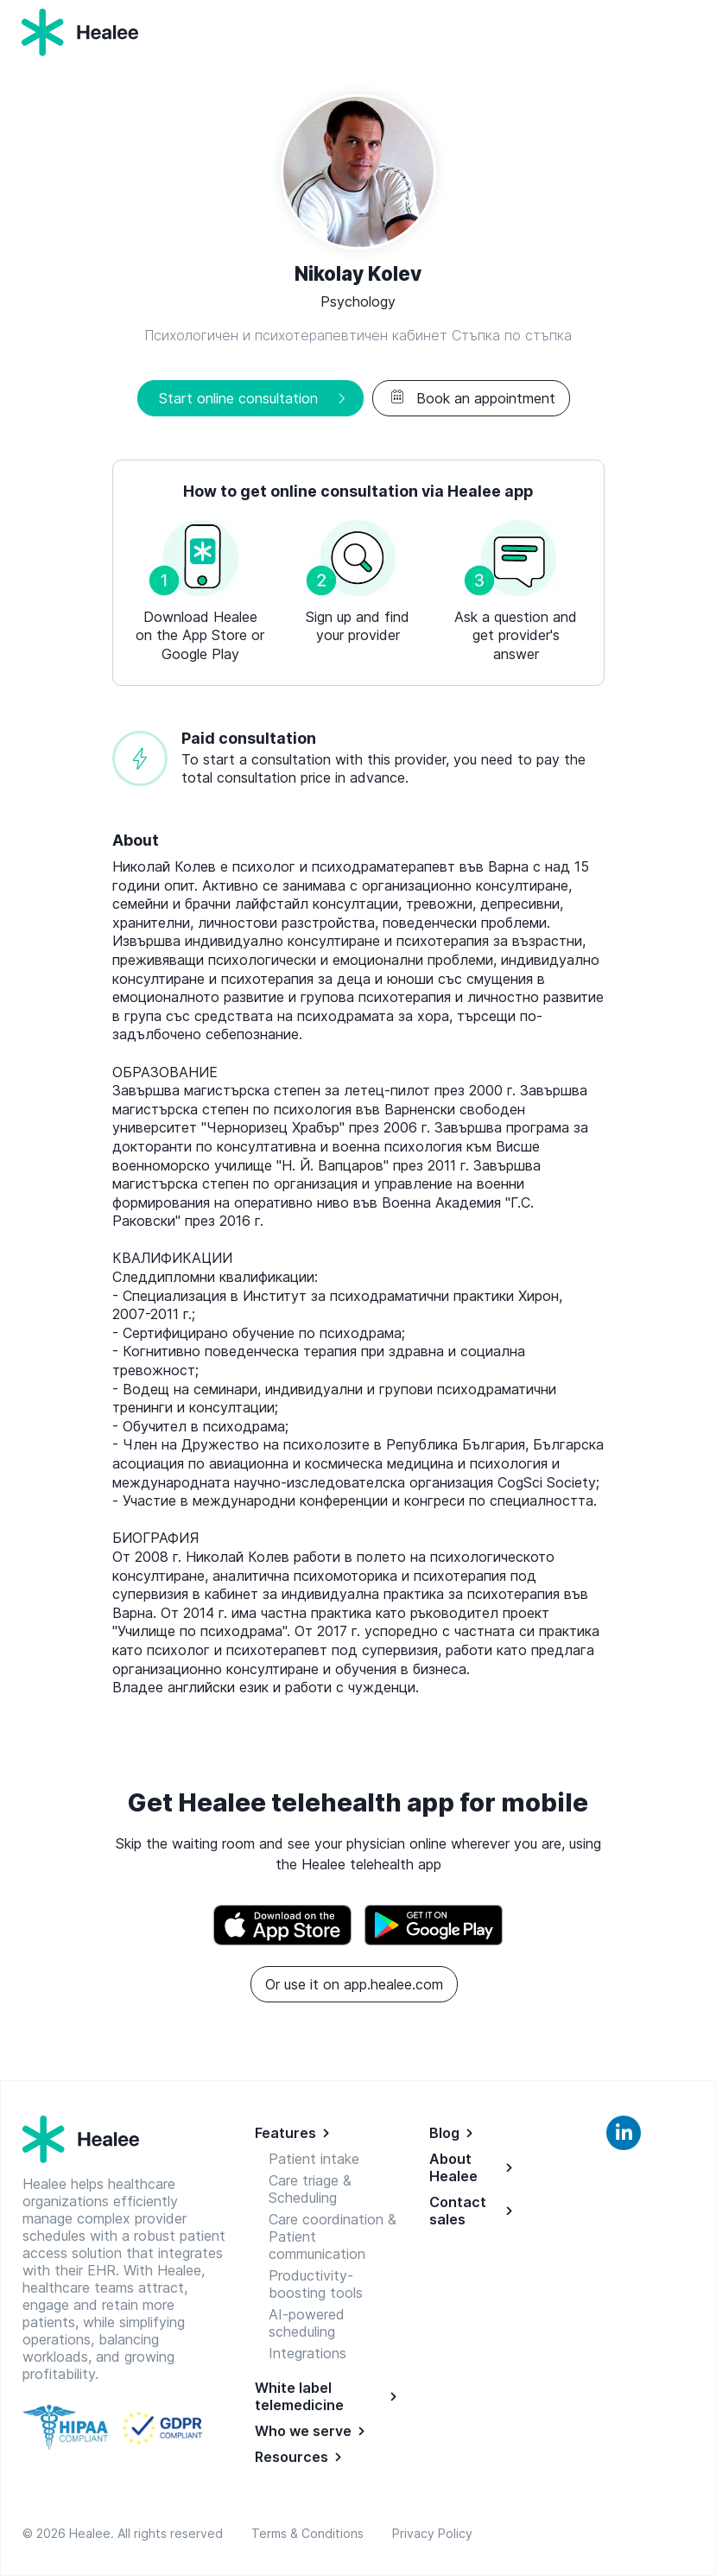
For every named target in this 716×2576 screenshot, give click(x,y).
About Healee (453, 2167)
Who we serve (303, 2431)
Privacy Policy (432, 2533)
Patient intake (314, 2158)
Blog (444, 2132)
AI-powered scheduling (307, 2323)
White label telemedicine (299, 2396)
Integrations (307, 2353)
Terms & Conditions (311, 2533)
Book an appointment (471, 398)
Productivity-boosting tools (316, 2284)
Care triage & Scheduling (310, 2189)
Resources (291, 2456)
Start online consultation (238, 398)
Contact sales (457, 2210)
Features (285, 2132)
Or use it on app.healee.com (354, 1984)
